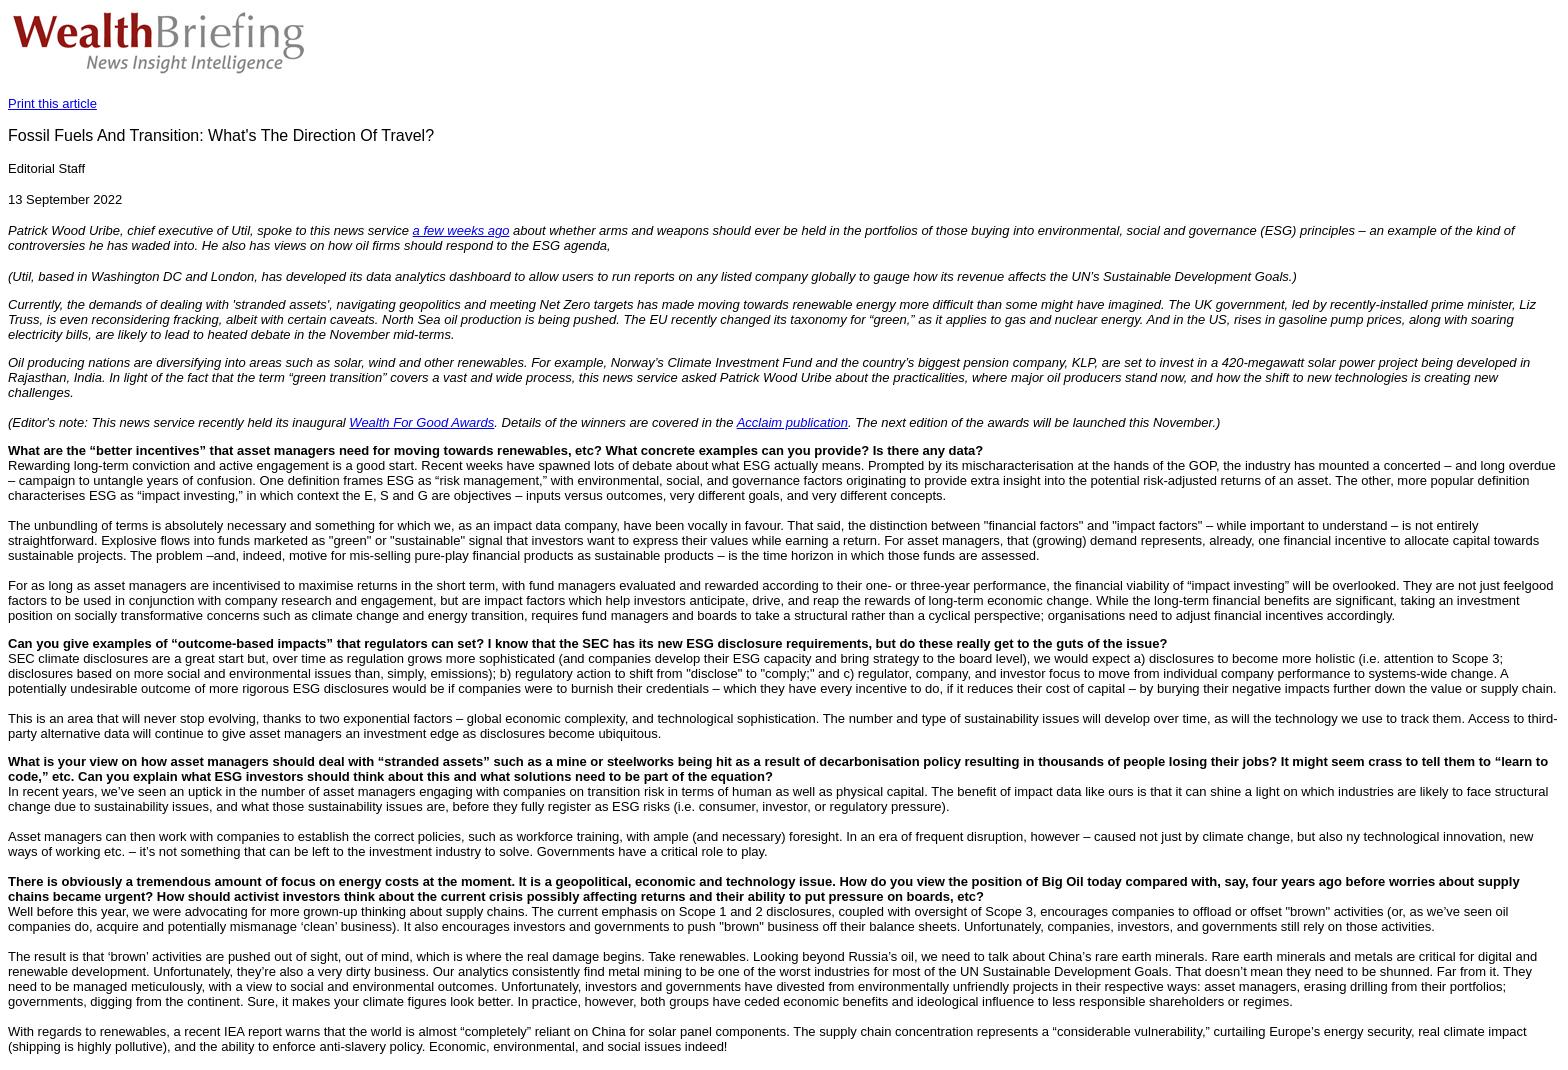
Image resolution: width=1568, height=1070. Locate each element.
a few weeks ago (461, 230)
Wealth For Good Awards (421, 422)
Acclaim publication (792, 422)
